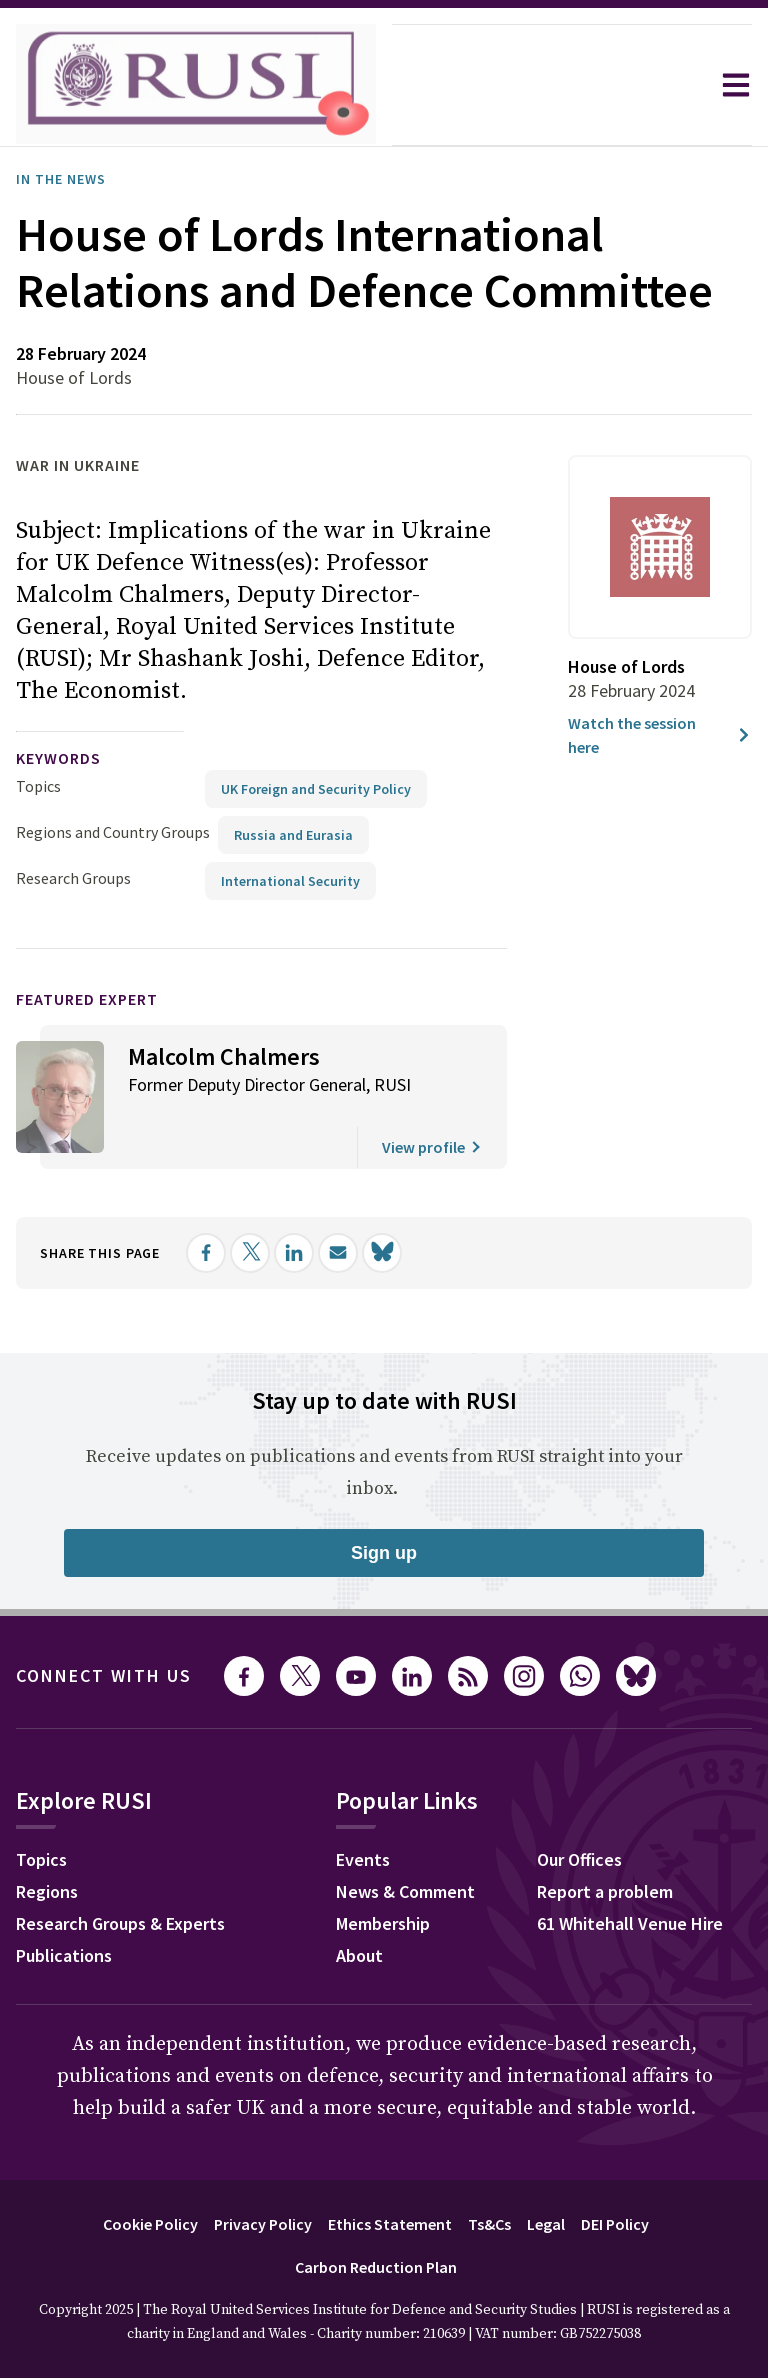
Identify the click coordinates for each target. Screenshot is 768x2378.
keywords (58, 758)
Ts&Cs (489, 2224)
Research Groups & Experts (120, 1923)
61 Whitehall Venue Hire (630, 1923)
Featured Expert (87, 999)
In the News (61, 179)
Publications (64, 1955)
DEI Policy (615, 2224)
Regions (47, 1891)
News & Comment (405, 1891)
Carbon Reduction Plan (376, 2267)
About (359, 1955)
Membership (383, 1923)
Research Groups (73, 878)
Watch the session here (660, 735)
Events (363, 1859)
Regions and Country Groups (113, 832)
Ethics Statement (390, 2224)
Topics (38, 786)
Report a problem (605, 1891)
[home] (196, 85)
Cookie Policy (150, 2224)
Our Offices (579, 1859)
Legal (546, 2224)
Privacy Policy (263, 2224)
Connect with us (104, 1675)
